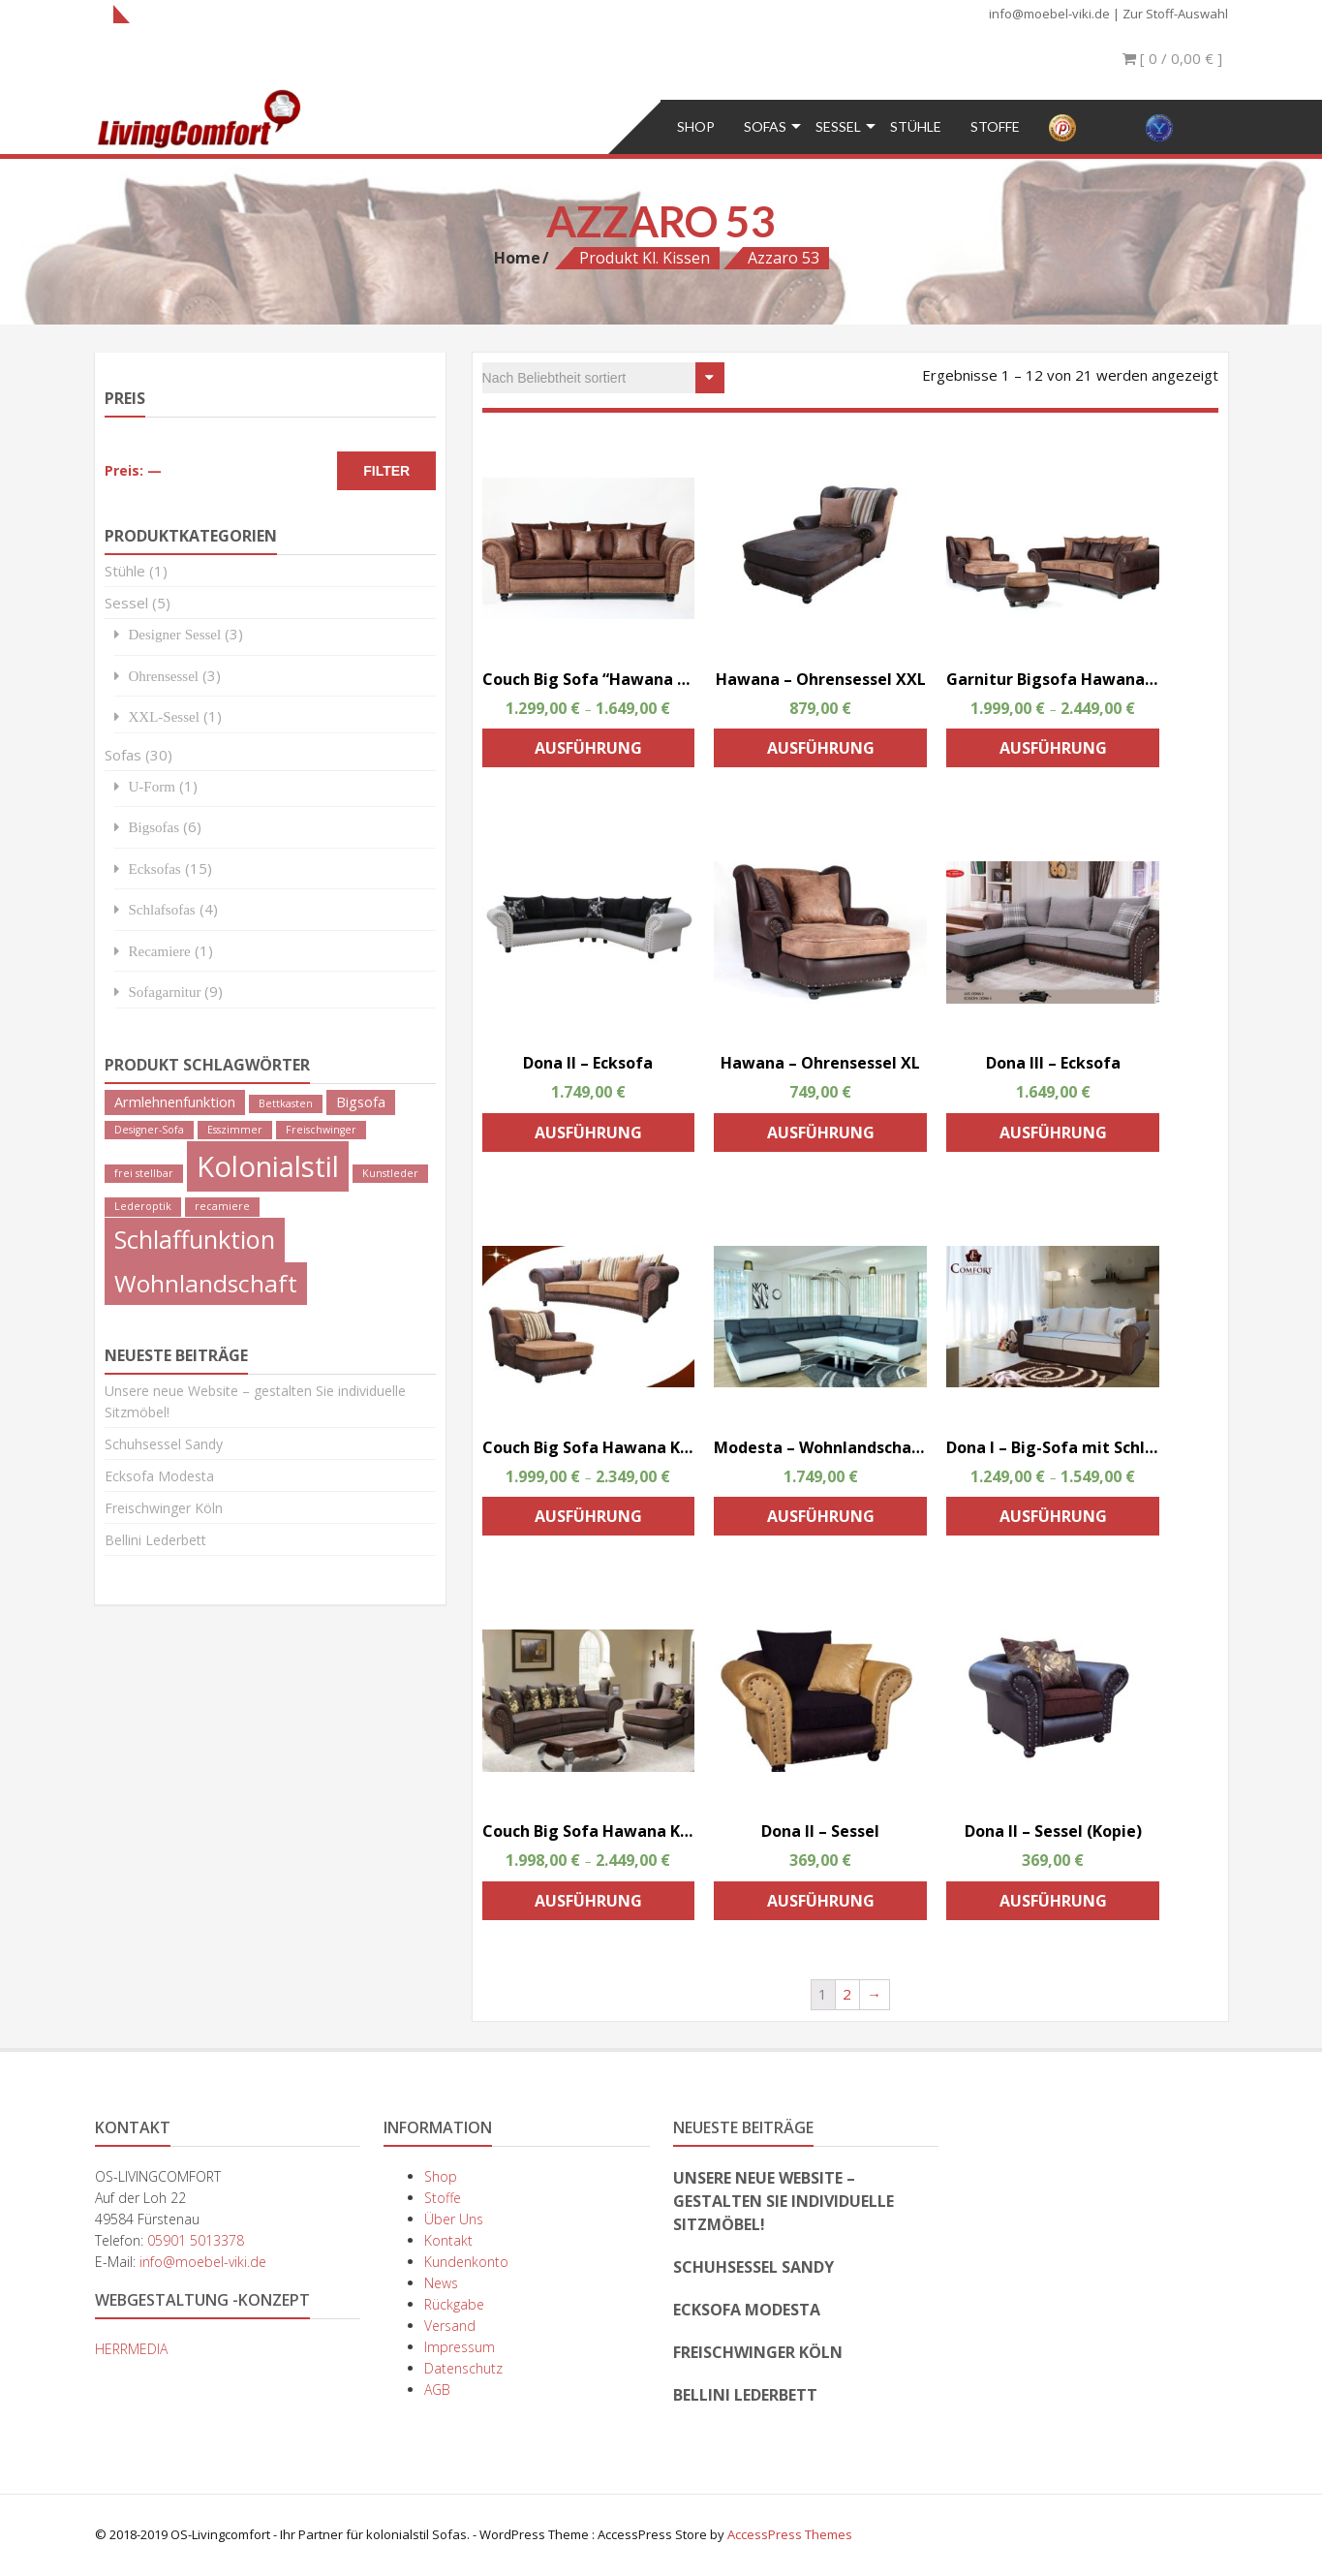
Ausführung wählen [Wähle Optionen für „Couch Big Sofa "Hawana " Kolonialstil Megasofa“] (588, 752)
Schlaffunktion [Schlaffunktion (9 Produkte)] (194, 1239)
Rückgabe (454, 2304)
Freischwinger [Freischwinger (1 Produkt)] (321, 1129)
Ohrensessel (164, 675)
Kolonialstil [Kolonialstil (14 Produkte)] (268, 1166)
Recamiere (160, 951)
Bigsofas (154, 827)
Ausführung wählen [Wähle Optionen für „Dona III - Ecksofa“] (1053, 1137)
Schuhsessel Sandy (164, 1444)
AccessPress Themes (789, 2534)
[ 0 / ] (1172, 58)
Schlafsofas (162, 909)
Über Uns (453, 2219)
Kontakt (448, 2240)
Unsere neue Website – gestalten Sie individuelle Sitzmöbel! (783, 2201)
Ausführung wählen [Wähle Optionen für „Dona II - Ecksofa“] (588, 1137)
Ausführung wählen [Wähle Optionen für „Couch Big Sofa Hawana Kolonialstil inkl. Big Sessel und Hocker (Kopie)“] (588, 1520)
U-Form (152, 786)
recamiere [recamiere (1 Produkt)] (222, 1206)
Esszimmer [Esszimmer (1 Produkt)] (234, 1129)
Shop (696, 126)
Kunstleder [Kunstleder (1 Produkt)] (390, 1173)
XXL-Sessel (164, 716)
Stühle (915, 126)
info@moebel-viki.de (1049, 13)
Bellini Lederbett (155, 1540)
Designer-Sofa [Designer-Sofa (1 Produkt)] (149, 1129)
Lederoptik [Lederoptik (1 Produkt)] (142, 1206)
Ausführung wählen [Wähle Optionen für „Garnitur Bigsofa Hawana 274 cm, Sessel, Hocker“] (1053, 752)
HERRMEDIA (131, 2349)
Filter (386, 471)
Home (517, 257)
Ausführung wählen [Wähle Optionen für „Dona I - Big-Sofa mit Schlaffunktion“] (1053, 1520)
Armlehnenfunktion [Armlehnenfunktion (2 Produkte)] (174, 1102)
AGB (437, 2389)
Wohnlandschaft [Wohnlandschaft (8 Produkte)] (205, 1283)
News (441, 2283)
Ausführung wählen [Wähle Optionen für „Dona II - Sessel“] (821, 1905)
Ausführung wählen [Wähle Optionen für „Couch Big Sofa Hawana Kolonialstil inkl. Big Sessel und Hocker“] (588, 1905)
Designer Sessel (175, 634)
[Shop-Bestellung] (603, 377)
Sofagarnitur (165, 991)
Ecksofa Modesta (159, 1476)
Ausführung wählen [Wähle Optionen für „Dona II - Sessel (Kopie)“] (1053, 1905)
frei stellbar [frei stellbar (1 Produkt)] (143, 1173)
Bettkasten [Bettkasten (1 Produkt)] (286, 1103)
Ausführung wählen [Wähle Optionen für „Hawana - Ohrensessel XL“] (821, 1137)
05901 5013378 (195, 2240)
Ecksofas (155, 868)
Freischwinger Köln (164, 1508)
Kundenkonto (466, 2261)
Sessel (838, 126)
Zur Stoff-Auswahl (1175, 13)
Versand (450, 2325)
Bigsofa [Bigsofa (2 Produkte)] (360, 1102)
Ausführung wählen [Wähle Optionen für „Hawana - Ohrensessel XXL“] (821, 752)
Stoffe (995, 126)
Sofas (765, 126)
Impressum (459, 2347)
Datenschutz (463, 2368)
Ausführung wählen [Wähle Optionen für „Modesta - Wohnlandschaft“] (821, 1520)
